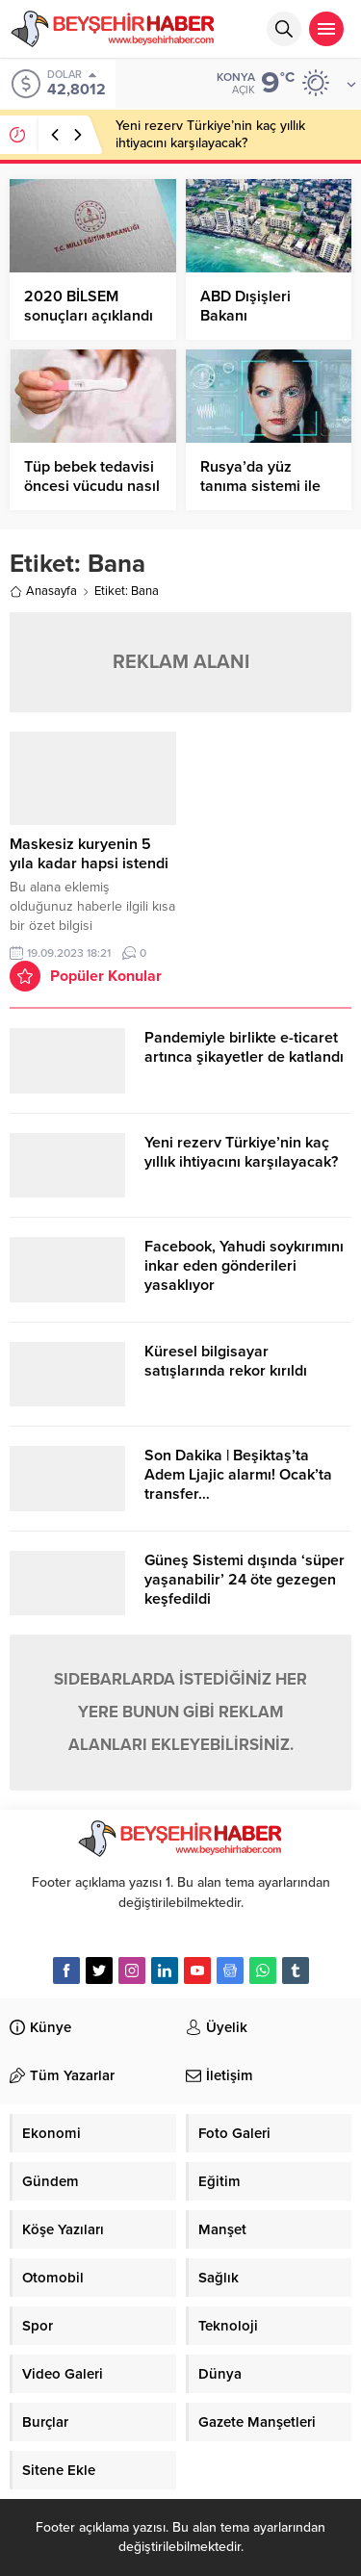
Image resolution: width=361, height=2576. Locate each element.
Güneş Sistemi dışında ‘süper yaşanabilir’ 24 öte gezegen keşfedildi (244, 1580)
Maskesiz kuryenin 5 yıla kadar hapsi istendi (89, 854)
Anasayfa (43, 591)
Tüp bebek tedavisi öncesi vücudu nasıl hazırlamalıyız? (92, 486)
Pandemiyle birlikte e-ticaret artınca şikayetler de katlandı (244, 1047)
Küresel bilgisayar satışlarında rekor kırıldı (225, 1361)
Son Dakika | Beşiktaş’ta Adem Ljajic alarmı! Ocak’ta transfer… (238, 1475)
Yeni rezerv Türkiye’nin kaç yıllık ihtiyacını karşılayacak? (210, 134)
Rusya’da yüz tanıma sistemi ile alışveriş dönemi (260, 486)
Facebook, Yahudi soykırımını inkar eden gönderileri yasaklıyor (244, 1266)
